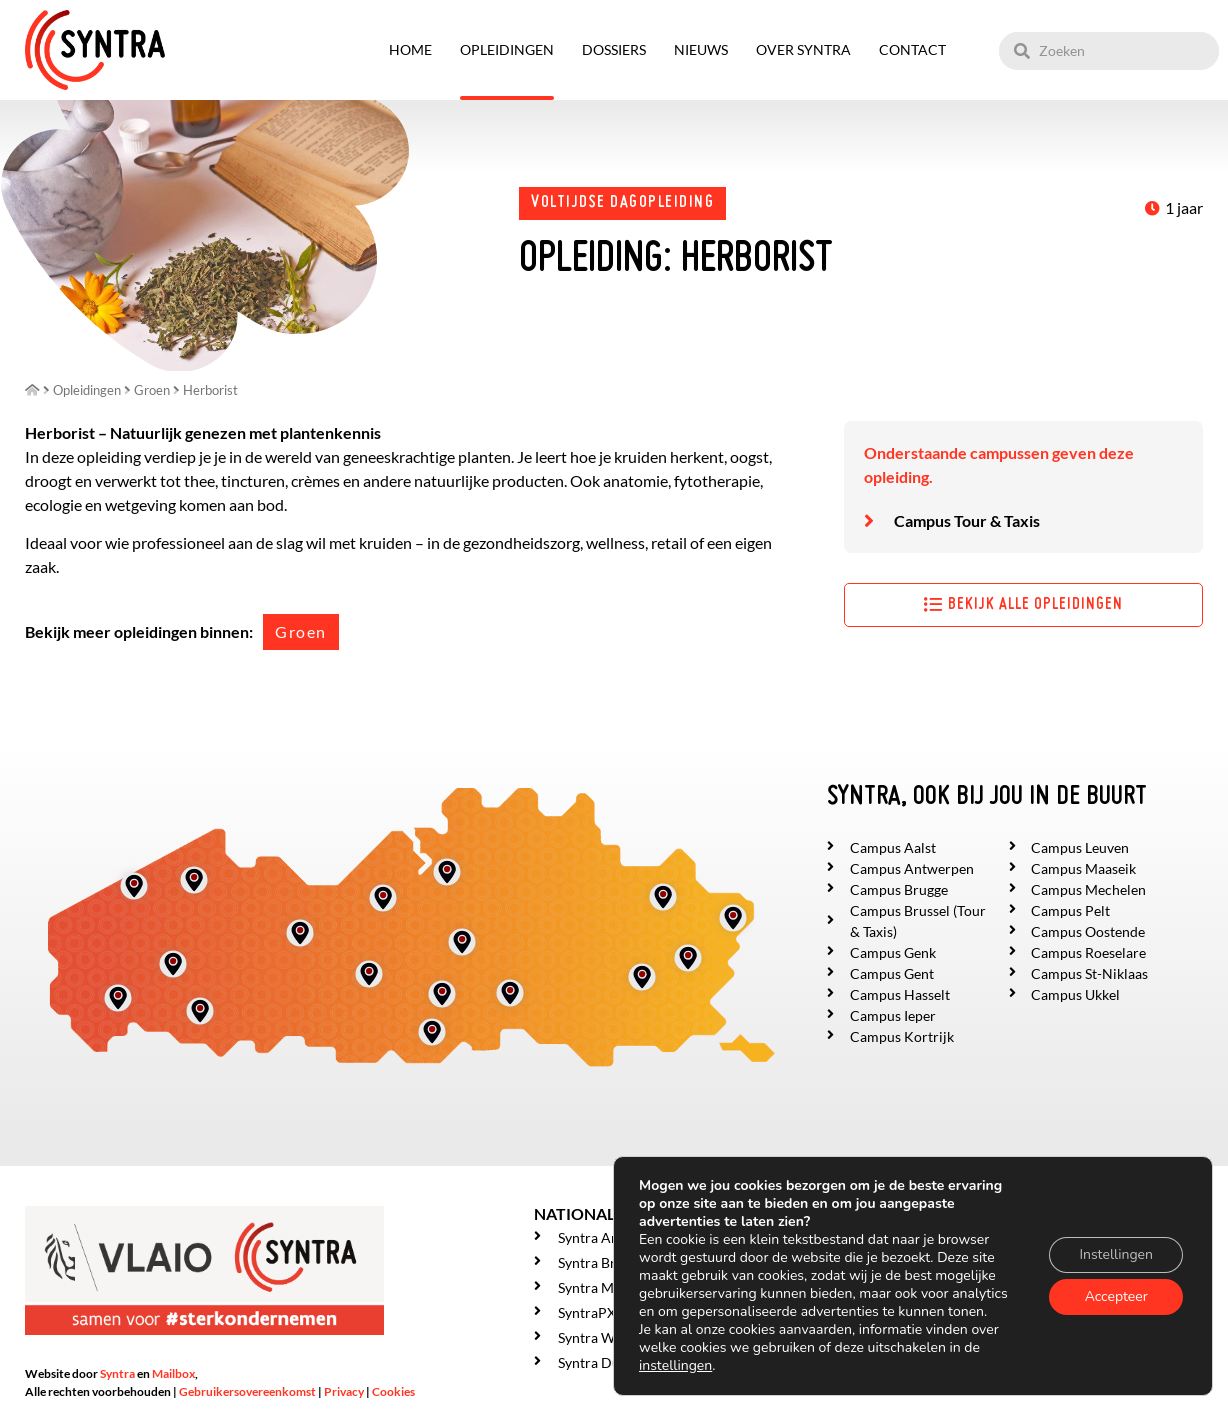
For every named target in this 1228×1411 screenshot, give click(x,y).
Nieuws (701, 49)
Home (410, 49)
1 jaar (1184, 207)
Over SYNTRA (803, 49)
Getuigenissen (887, 1358)
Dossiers (614, 49)
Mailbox (173, 1373)
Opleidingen (507, 49)
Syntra (117, 1373)
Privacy (344, 1391)
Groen (301, 631)
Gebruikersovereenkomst (247, 1391)
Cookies (393, 1391)
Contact (912, 49)
